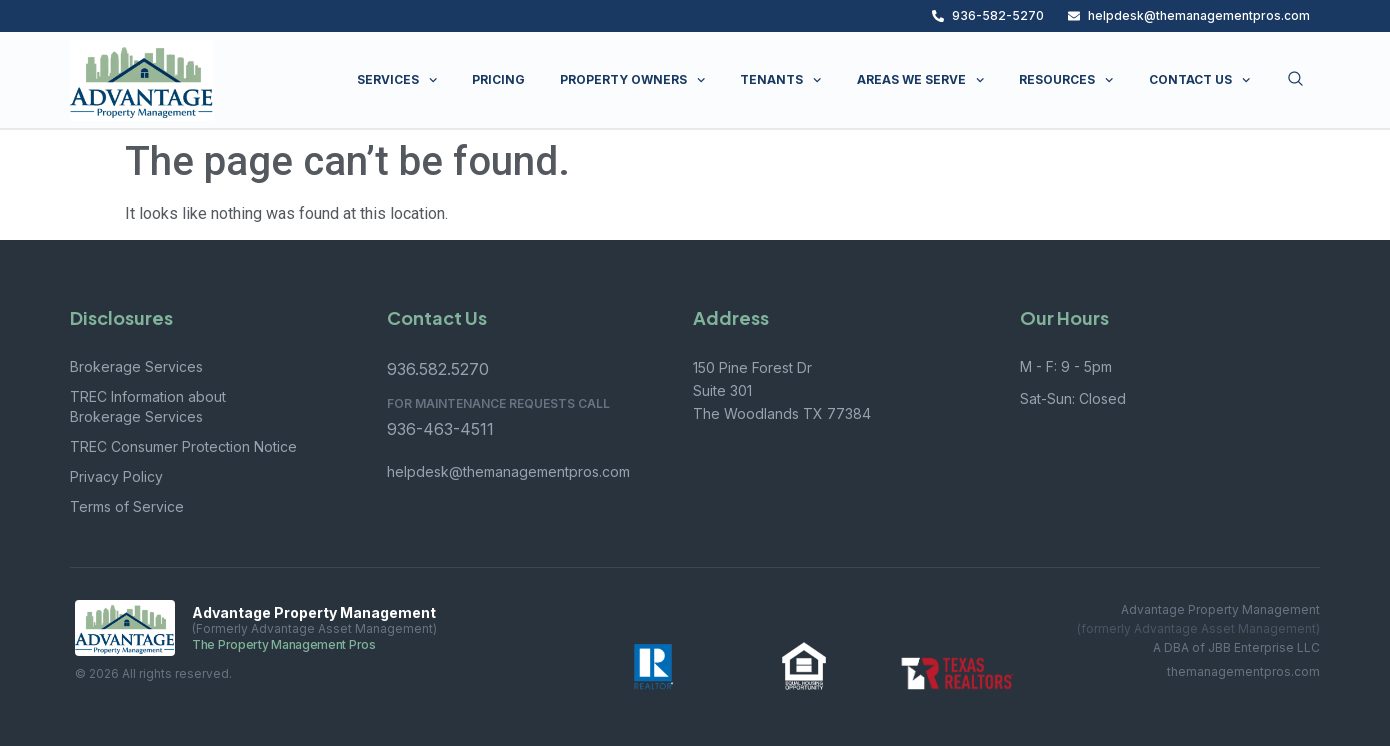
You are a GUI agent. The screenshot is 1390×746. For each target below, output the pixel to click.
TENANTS (780, 80)
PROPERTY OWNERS (632, 80)
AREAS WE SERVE (920, 80)
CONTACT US (1199, 80)
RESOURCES (1066, 80)
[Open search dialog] (1295, 80)
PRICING (498, 79)
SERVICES (397, 80)
